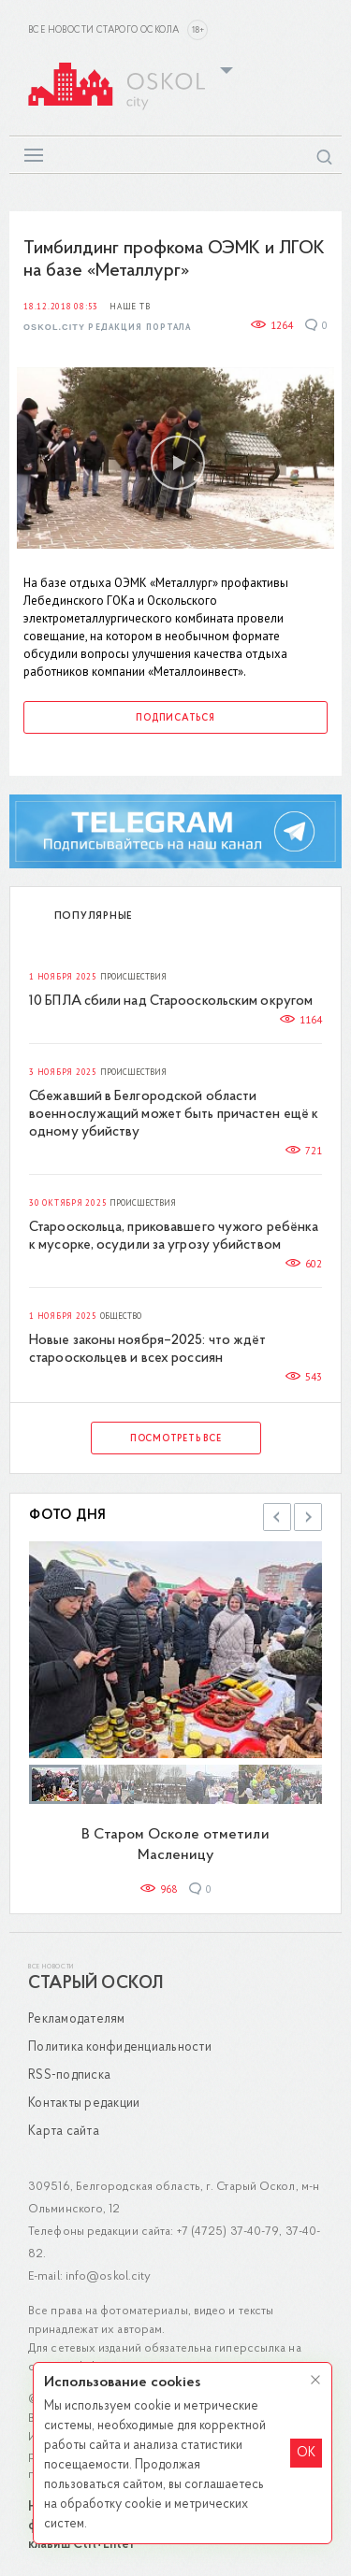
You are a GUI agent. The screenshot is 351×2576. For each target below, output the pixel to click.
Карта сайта (63, 2132)
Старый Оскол (95, 1984)
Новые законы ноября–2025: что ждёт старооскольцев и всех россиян (147, 1350)
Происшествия (133, 976)
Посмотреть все (176, 1439)
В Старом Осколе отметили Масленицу (175, 1845)
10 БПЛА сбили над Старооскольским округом (171, 1002)
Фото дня (68, 1516)
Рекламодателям (76, 2019)
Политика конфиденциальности (120, 2047)
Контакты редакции (83, 2104)
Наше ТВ (130, 306)
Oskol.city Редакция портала (107, 327)
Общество (120, 1316)
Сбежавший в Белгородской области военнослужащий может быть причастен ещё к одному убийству (173, 1114)
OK (306, 2453)
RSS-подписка (69, 2075)
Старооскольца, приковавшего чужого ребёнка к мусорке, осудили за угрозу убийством (173, 1236)
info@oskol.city (109, 2276)
